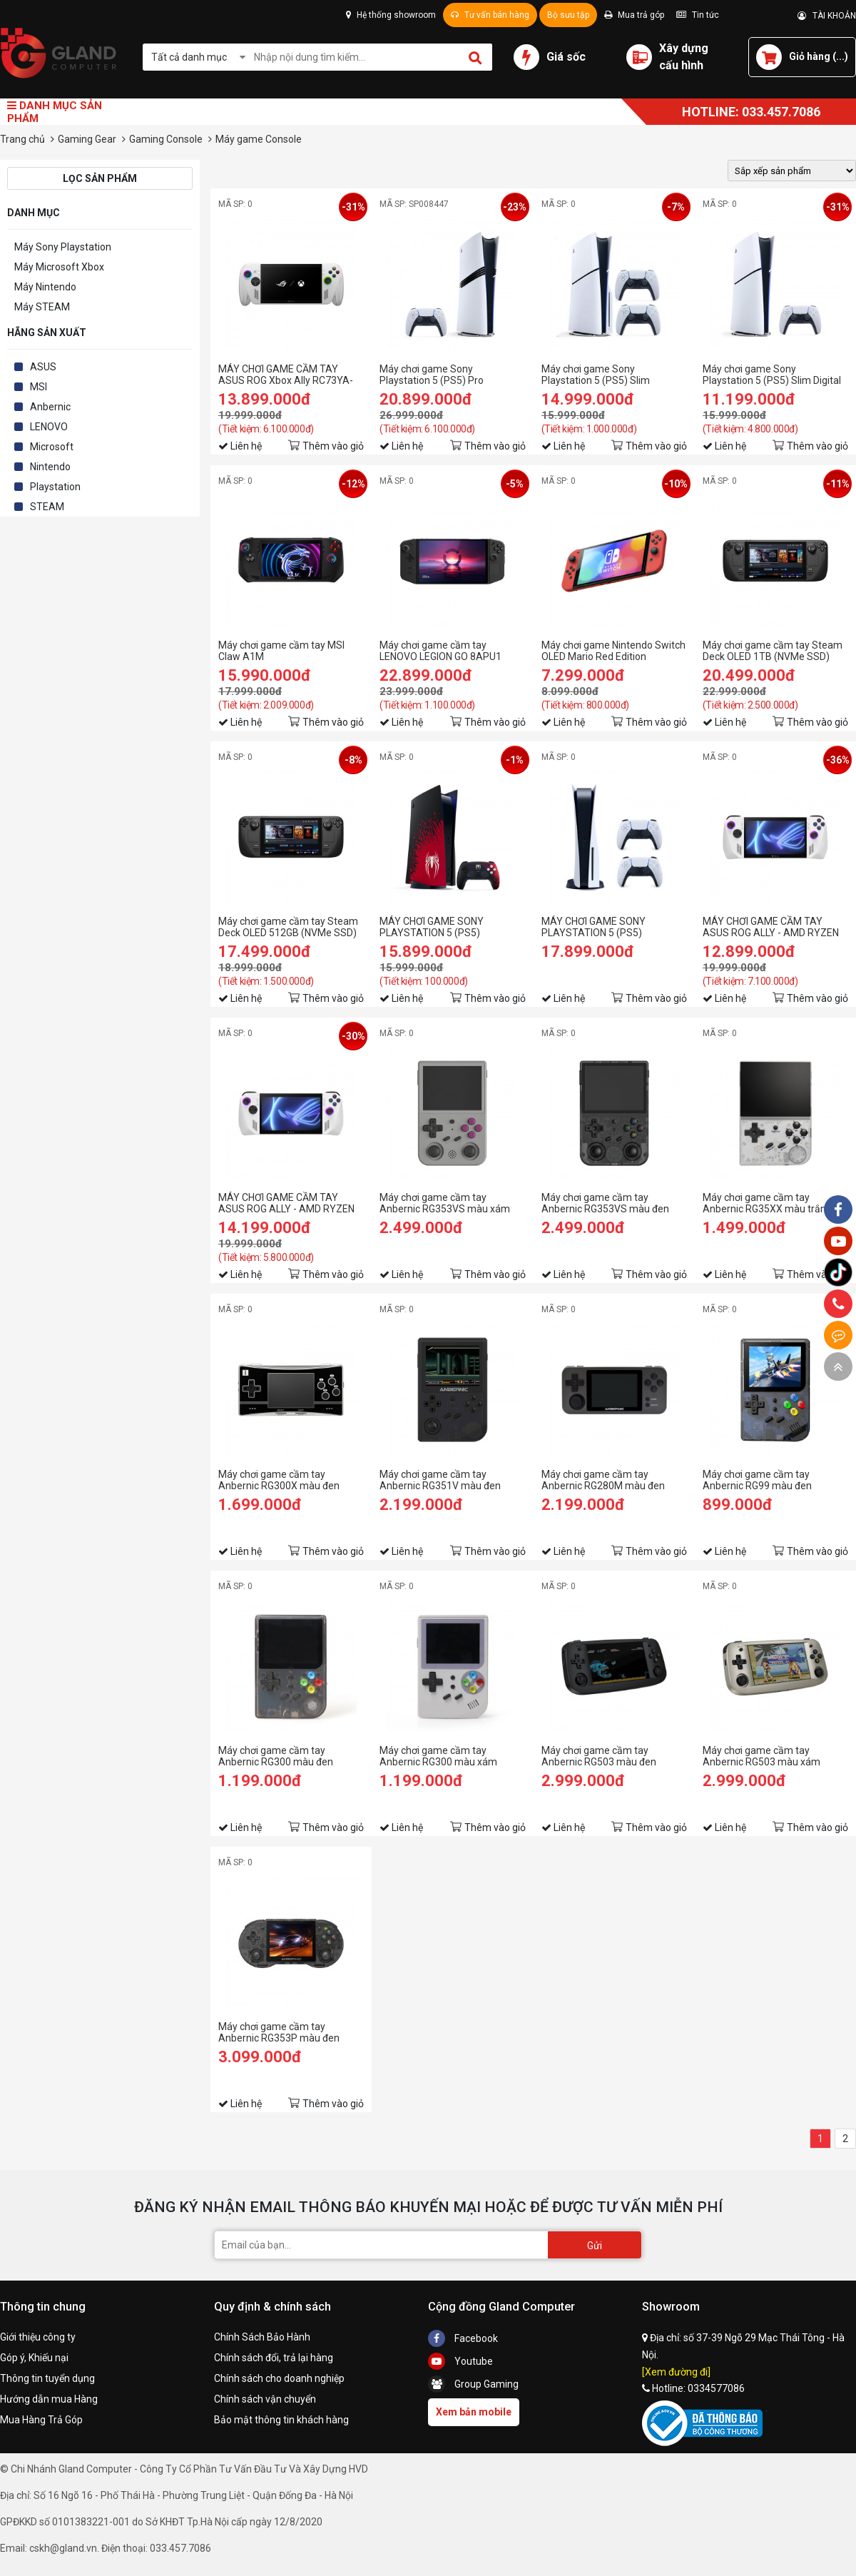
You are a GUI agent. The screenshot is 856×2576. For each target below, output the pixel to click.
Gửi (594, 2245)
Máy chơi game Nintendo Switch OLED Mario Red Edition (613, 650)
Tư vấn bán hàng (490, 15)
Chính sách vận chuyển (265, 2399)
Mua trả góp (634, 15)
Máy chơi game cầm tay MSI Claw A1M (281, 650)
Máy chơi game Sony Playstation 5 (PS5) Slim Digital (772, 374)
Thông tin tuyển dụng (47, 2378)
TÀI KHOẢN (827, 16)
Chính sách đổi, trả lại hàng (273, 2357)
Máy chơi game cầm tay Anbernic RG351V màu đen (440, 1480)
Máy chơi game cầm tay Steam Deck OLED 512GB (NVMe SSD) (288, 927)
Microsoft (51, 446)
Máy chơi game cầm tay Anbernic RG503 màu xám (761, 1756)
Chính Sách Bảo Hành (262, 2337)
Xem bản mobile (473, 2412)
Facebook (463, 2338)
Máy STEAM (42, 307)
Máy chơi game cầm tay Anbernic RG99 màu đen (757, 1480)
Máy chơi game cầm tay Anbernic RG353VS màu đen (605, 1203)
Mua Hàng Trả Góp (41, 2419)
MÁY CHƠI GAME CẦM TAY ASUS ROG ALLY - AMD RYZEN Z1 (771, 927)
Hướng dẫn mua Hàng (49, 2399)
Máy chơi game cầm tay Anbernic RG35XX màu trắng (767, 1203)
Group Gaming (473, 2384)
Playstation (55, 486)
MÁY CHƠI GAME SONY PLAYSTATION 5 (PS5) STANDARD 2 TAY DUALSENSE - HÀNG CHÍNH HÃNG (613, 927)
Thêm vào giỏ (333, 446)
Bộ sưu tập (568, 15)
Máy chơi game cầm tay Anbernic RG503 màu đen (598, 1756)
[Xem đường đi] (676, 2372)
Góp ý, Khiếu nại (34, 2357)
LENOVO (49, 426)
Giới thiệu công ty (38, 2337)
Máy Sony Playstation (62, 247)
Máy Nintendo (45, 287)
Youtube (460, 2361)
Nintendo (50, 466)
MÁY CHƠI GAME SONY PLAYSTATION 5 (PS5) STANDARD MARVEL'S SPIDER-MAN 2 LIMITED (450, 927)
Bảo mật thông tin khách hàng (281, 2419)
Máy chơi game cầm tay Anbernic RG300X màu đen (279, 1480)
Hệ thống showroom (391, 15)
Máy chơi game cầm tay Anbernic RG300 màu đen (275, 1756)
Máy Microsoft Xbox (59, 267)
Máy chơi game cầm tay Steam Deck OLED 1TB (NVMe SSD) (772, 650)
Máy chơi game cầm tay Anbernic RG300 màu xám (438, 1756)
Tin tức (697, 15)
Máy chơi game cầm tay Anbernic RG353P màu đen (279, 2032)
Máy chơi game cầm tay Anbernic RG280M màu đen (603, 1480)
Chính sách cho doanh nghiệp (279, 2378)
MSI (38, 386)
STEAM (47, 506)
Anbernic (50, 406)
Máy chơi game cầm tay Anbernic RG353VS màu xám (444, 1203)
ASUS (43, 366)
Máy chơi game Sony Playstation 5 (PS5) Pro (431, 374)
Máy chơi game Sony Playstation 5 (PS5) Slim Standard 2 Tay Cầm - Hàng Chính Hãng (603, 374)
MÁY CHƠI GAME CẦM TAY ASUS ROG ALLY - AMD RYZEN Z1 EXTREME (286, 1203)
